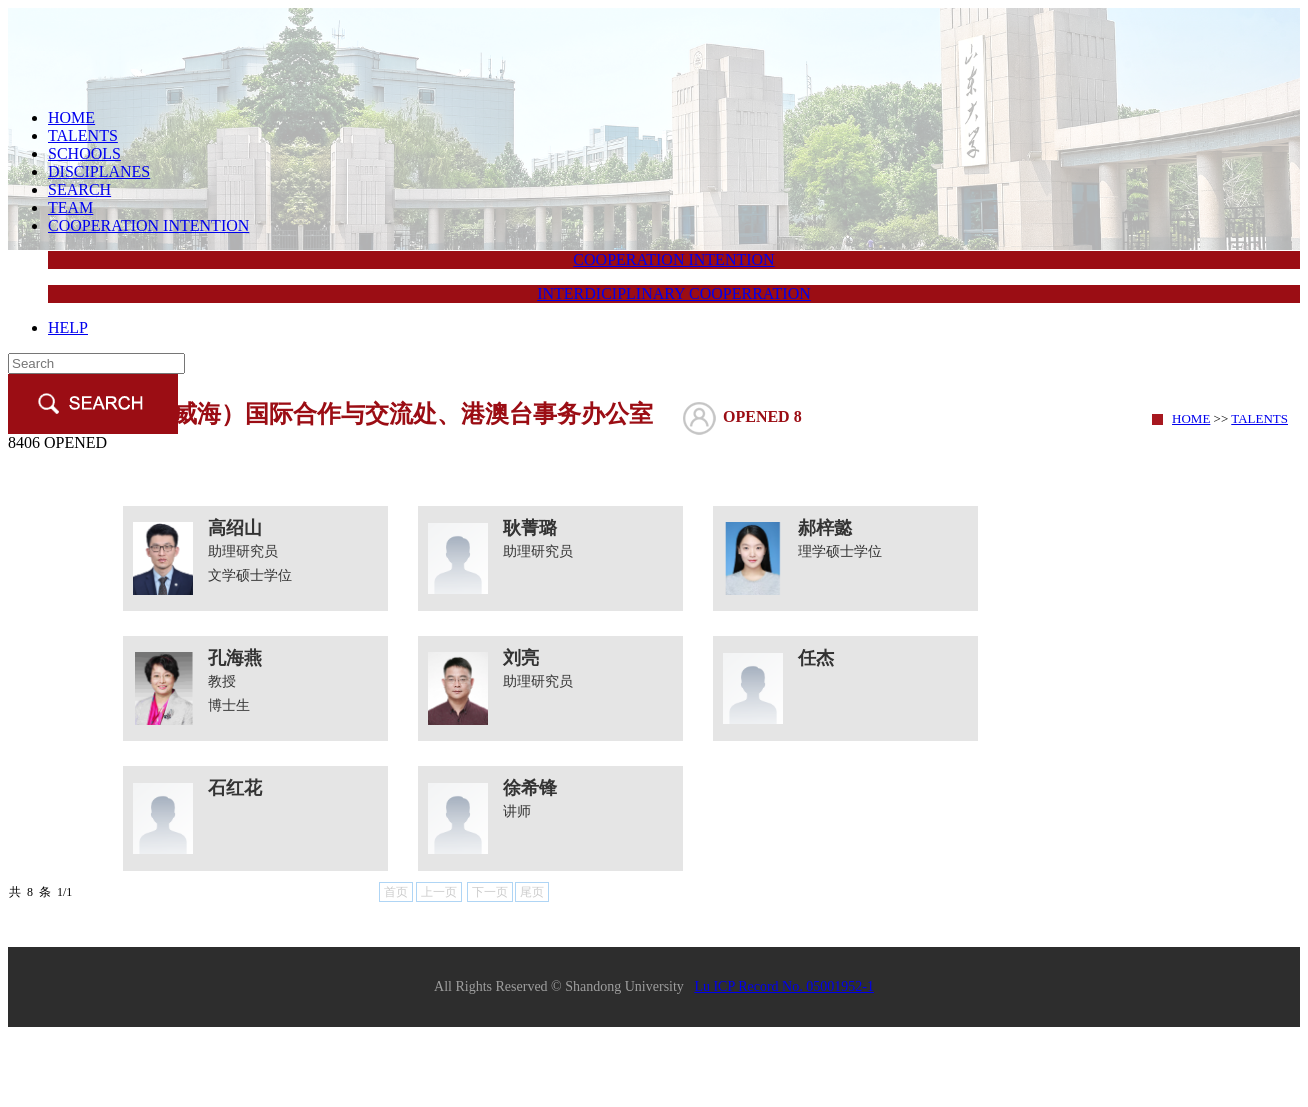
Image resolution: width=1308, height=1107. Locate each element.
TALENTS (83, 135)
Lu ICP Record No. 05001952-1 (784, 986)
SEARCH (79, 189)
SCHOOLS (84, 153)
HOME (71, 117)
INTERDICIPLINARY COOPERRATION (674, 293)
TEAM (70, 207)
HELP (68, 327)
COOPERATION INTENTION (148, 225)
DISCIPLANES (99, 171)
